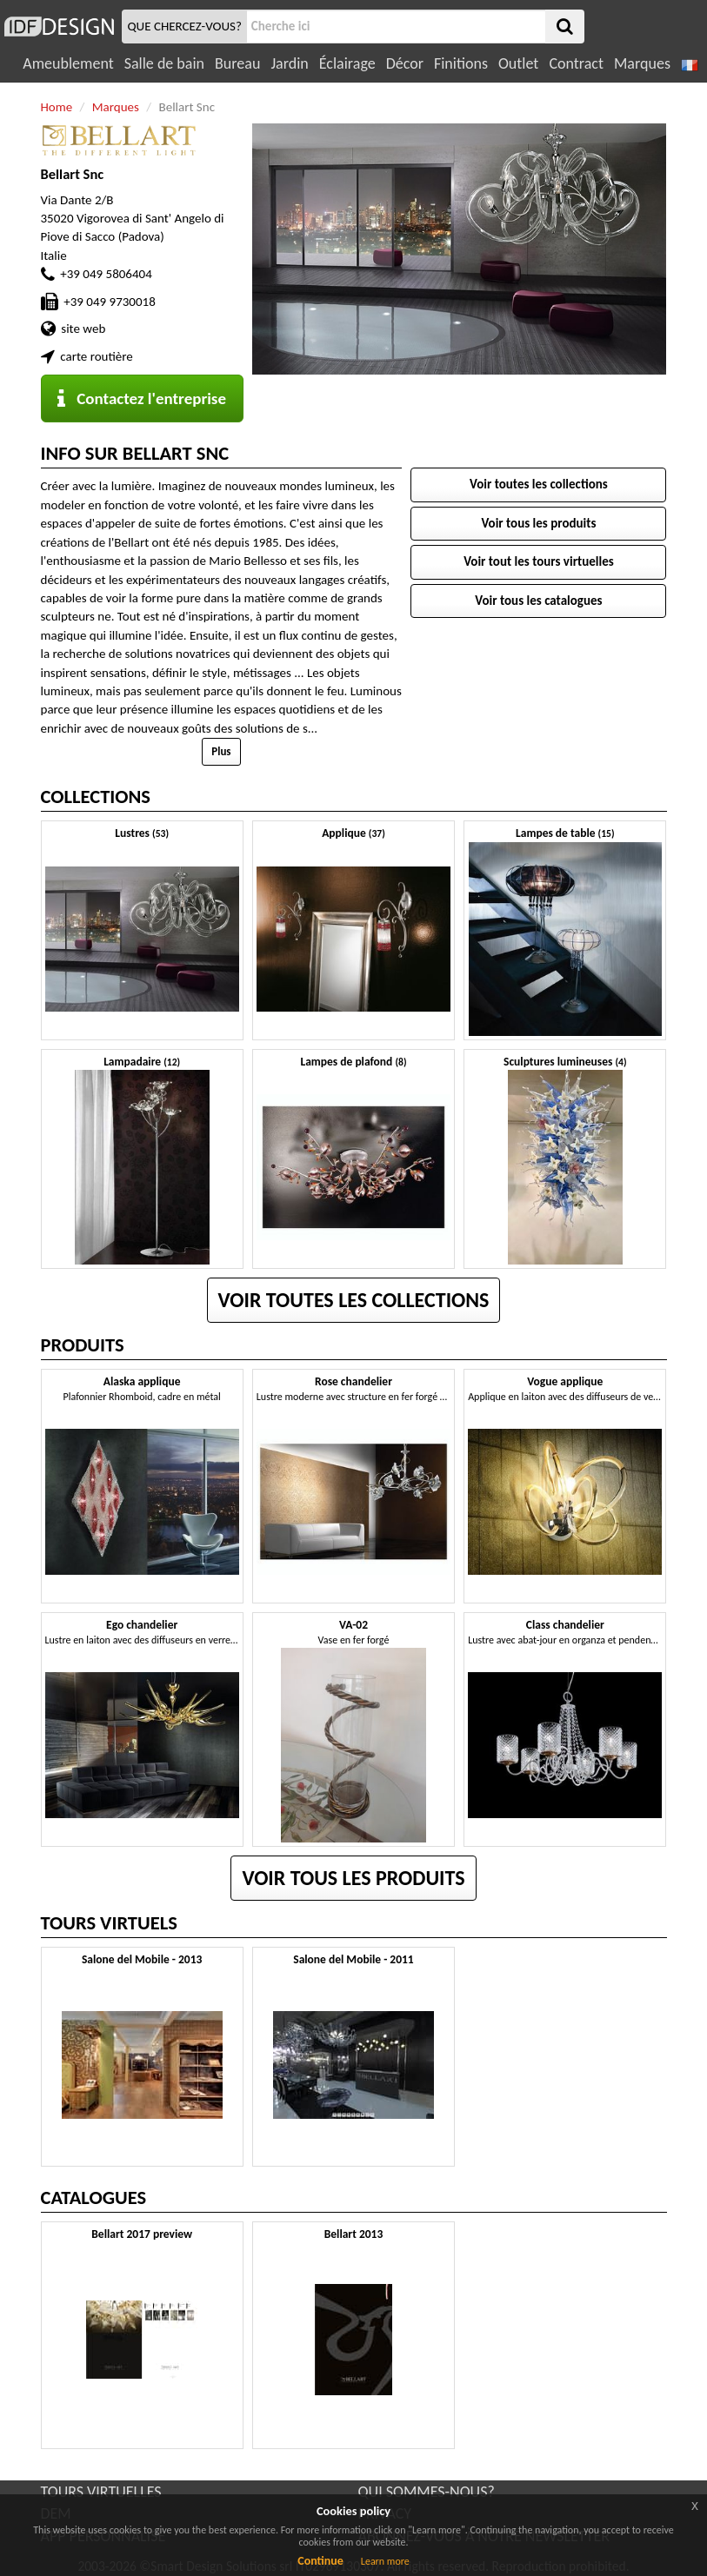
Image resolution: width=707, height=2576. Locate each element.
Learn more (385, 2561)
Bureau (237, 63)
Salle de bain (164, 63)
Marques (642, 63)
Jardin (289, 63)
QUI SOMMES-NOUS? (426, 2491)
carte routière (96, 356)
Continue (320, 2560)
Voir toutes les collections (539, 484)
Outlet (518, 63)
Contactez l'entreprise (141, 398)
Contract (576, 63)
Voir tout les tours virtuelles (539, 561)
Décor (405, 63)
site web (83, 328)
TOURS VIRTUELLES (101, 2491)
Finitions (461, 63)
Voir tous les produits (538, 523)
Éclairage (347, 63)
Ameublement (68, 63)
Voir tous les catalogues (538, 600)
